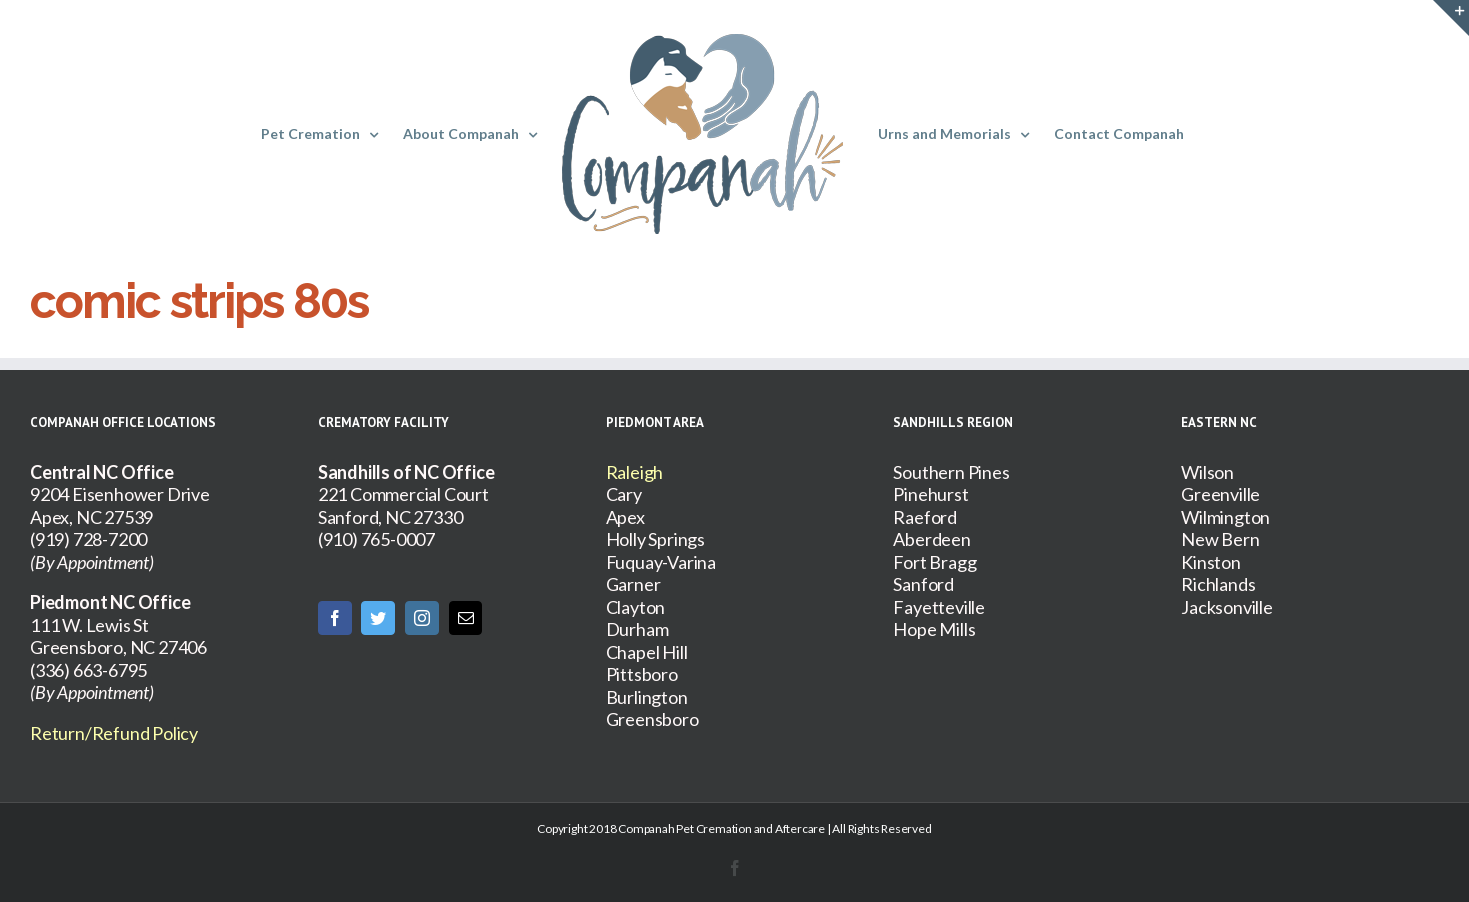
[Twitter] (378, 618)
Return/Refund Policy (114, 733)
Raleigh (635, 472)
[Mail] (466, 618)
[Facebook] (335, 618)
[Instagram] (422, 618)
